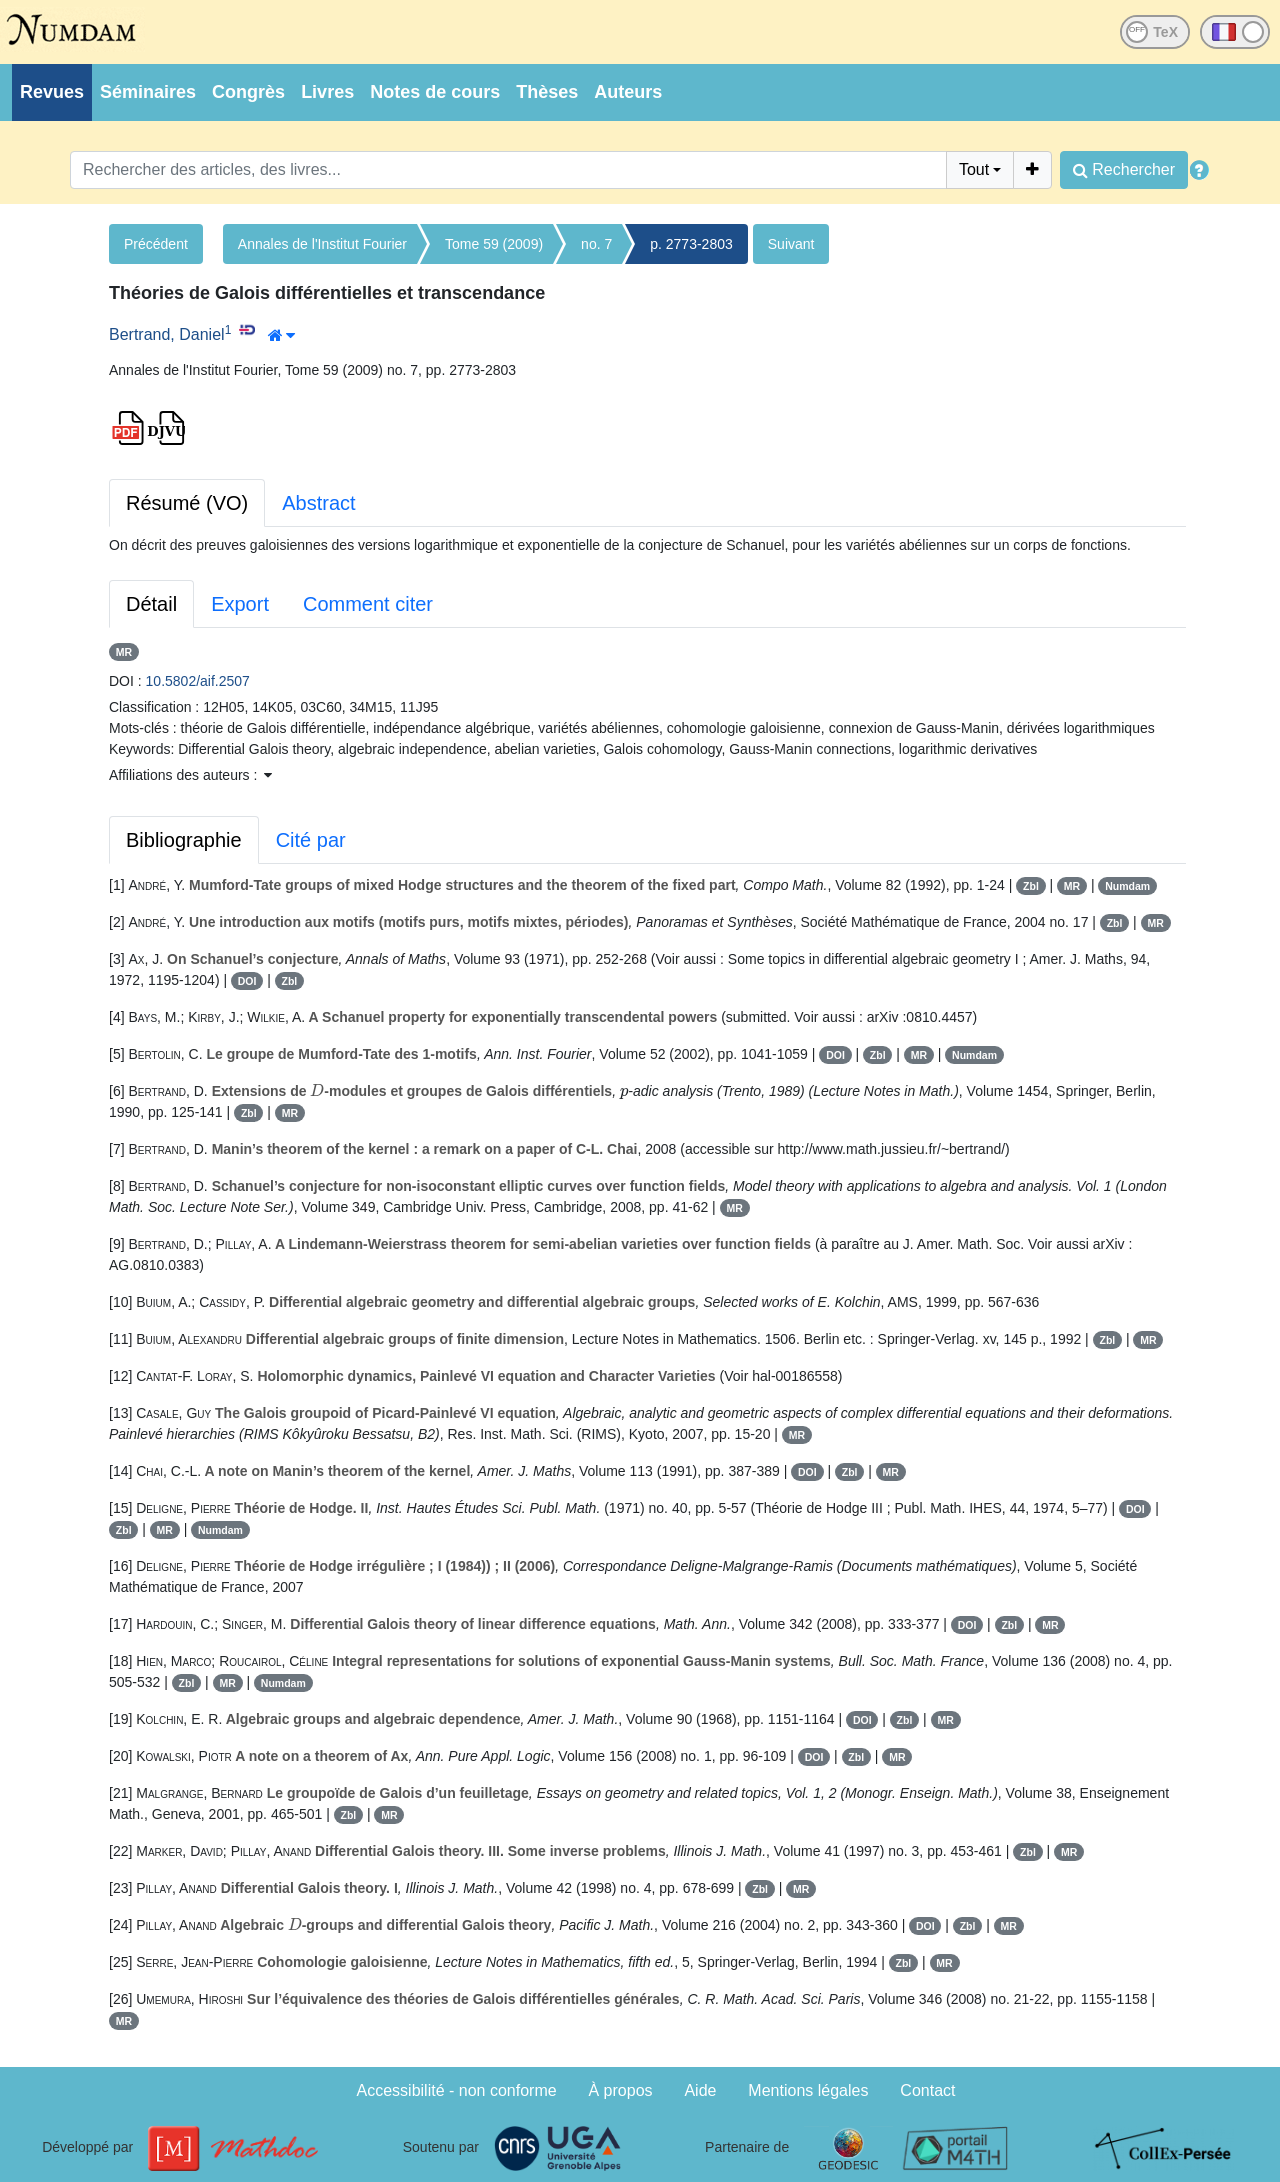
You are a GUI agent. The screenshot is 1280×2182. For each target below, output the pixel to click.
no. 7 (596, 244)
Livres (327, 92)
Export (240, 604)
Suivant (791, 244)
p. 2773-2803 (691, 244)
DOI (247, 981)
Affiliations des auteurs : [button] (190, 775)
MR (124, 652)
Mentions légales (808, 2090)
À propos (621, 2090)
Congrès (248, 92)
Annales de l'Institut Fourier (322, 244)
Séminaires (148, 92)
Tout (974, 169)
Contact (927, 2090)
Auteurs (628, 92)
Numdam (1127, 886)
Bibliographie (184, 840)
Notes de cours (435, 92)
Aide (700, 2090)
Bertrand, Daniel (167, 334)
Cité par (311, 840)
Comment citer (368, 604)
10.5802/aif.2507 (198, 681)
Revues (52, 92)
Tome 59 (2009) (494, 244)
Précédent (156, 244)
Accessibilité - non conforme (457, 2090)
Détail (151, 604)
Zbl (1031, 886)
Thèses (547, 92)
